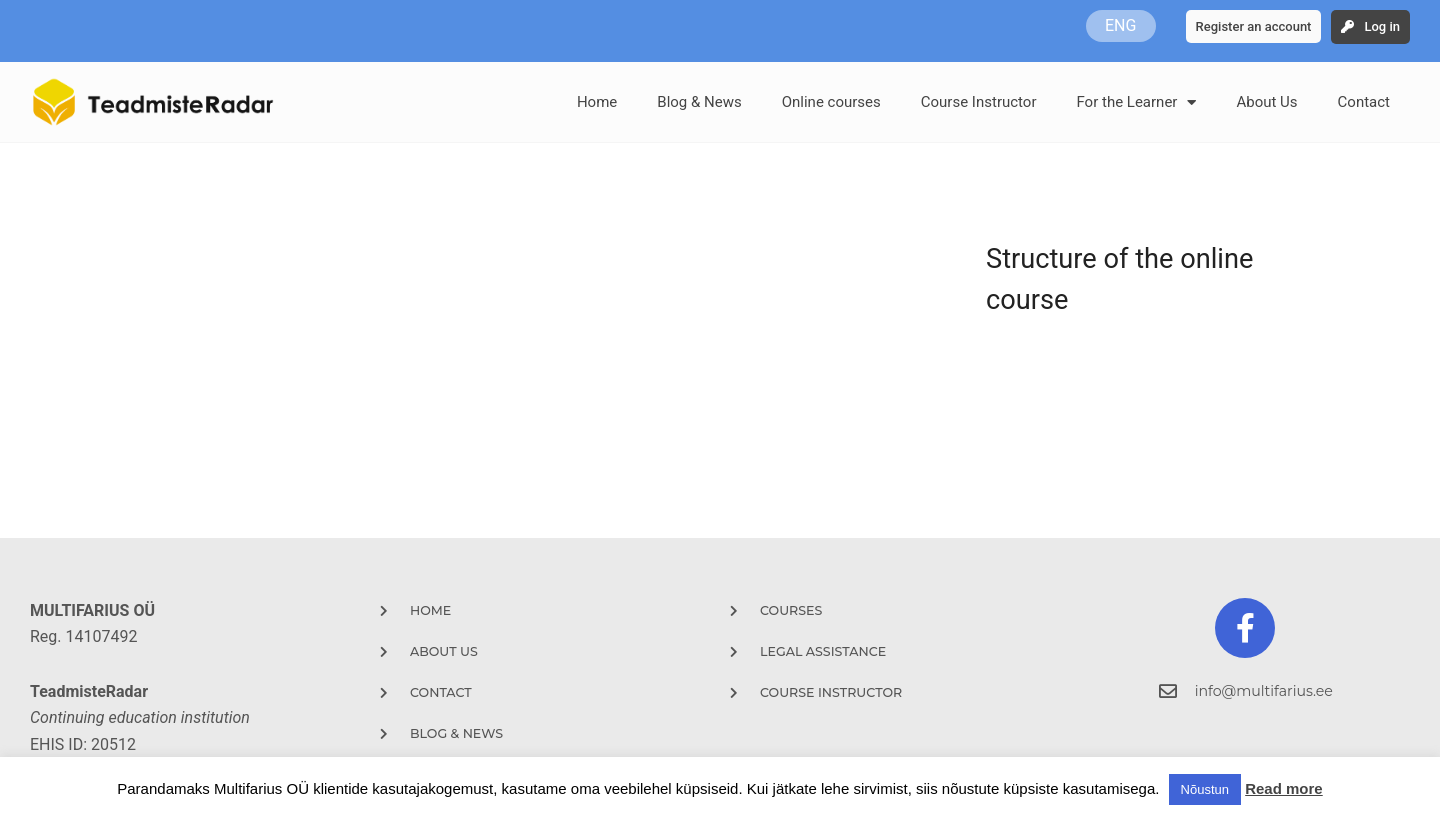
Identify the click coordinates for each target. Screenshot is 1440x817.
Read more (1284, 788)
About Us (1266, 102)
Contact (1364, 102)
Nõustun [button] (1205, 789)
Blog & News (699, 102)
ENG (1120, 25)
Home (597, 102)
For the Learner (1136, 102)
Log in (1382, 26)
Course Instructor (979, 102)
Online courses (831, 102)
